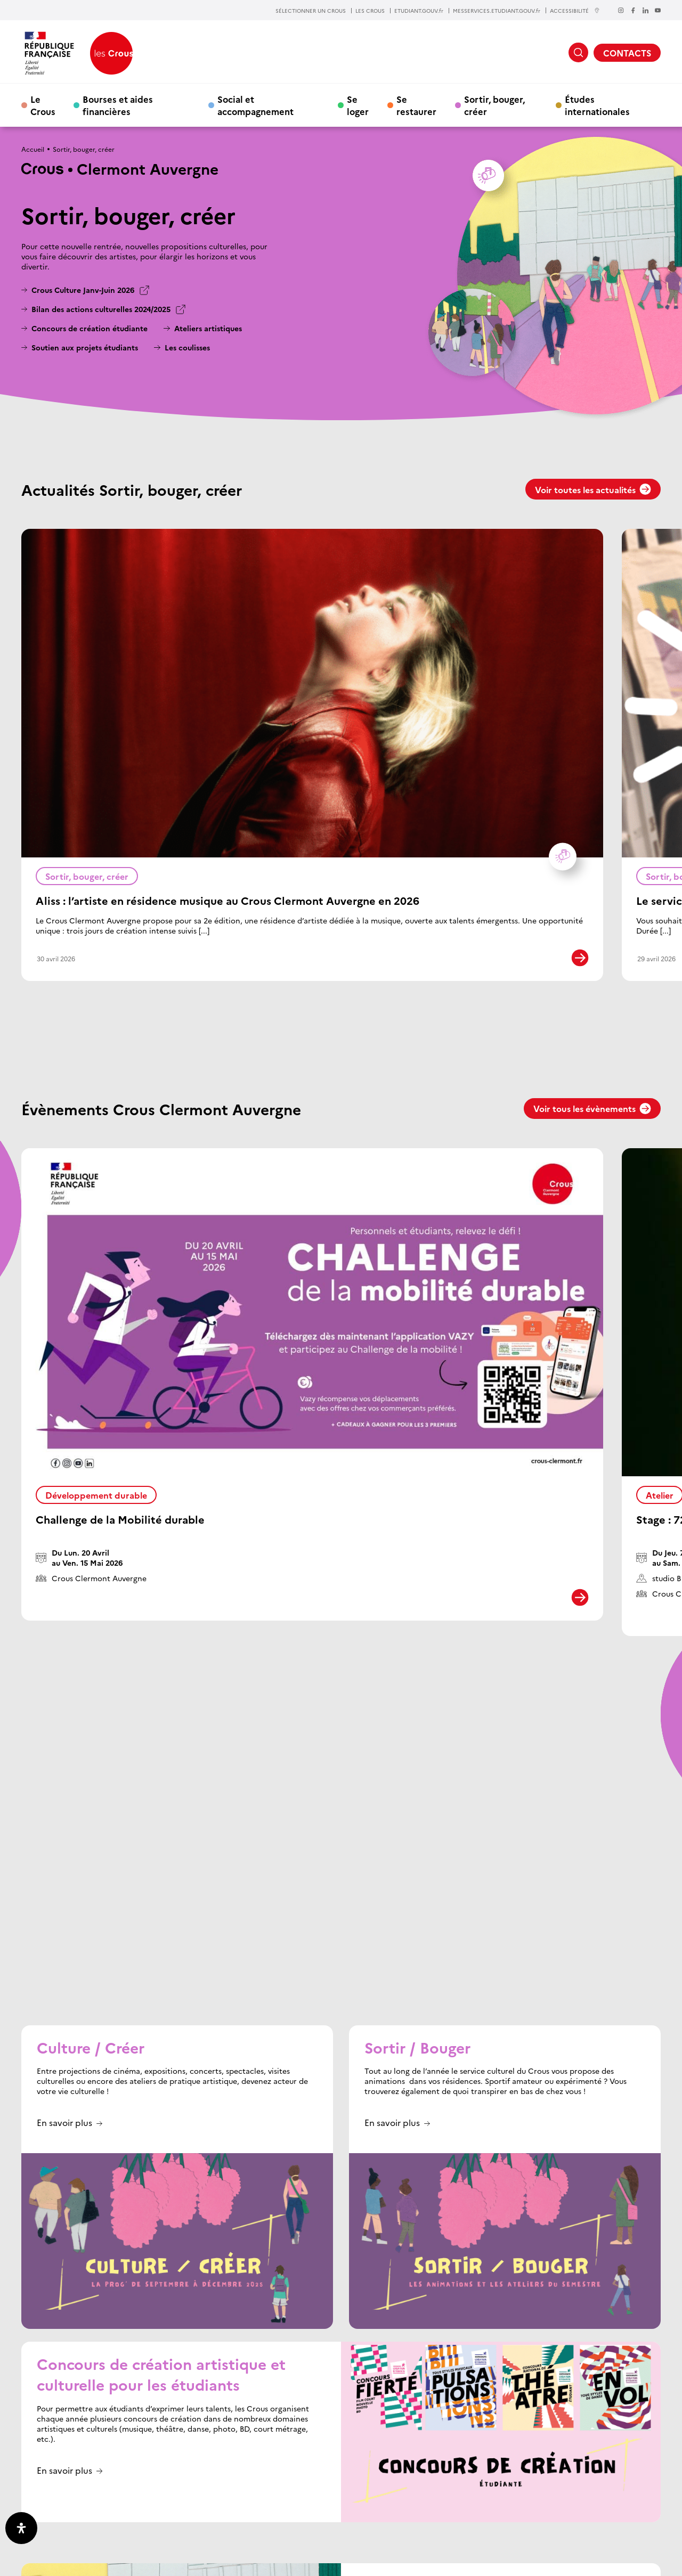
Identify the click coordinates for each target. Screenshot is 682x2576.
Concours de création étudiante (89, 328)
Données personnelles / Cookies (70, 2560)
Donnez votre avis (375, 2511)
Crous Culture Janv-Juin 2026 (82, 290)
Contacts (312, 2511)
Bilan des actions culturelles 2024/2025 (100, 309)
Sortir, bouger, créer (494, 105)
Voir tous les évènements (592, 1108)
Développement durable (96, 1495)
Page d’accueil (320, 2495)
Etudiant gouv (430, 2495)
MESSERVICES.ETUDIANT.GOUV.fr (496, 10)
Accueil (32, 148)
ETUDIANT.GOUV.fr (418, 10)
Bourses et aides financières (118, 105)
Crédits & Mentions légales (169, 2560)
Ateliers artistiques (208, 328)
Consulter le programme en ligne (422, 2371)
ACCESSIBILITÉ (575, 10)
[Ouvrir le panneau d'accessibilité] (21, 2528)
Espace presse (444, 2511)
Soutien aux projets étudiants (84, 347)
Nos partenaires (605, 2495)
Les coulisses (187, 347)
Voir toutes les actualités (593, 489)
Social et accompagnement (255, 105)
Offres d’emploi (577, 2511)
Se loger (358, 105)
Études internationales (597, 105)
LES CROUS (370, 10)
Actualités (545, 2495)
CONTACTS (627, 53)
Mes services (492, 2495)
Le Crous (42, 105)
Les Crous (374, 2495)
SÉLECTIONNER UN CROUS (310, 10)
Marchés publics (509, 2511)
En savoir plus (64, 1809)
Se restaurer (416, 105)
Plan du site (238, 2560)
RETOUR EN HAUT (621, 2455)
